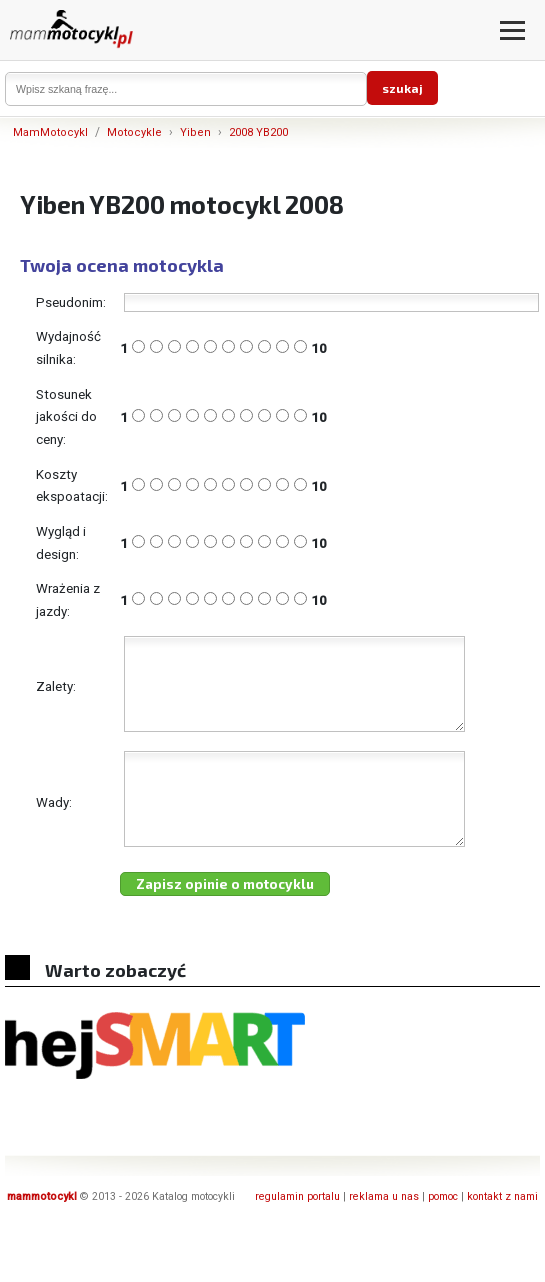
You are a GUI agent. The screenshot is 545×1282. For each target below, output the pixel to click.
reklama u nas (384, 1232)
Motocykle (134, 132)
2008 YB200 (258, 132)
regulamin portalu (297, 1232)
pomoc (443, 1232)
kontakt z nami (502, 1232)
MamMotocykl (50, 132)
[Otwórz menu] (512, 30)
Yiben (195, 132)
